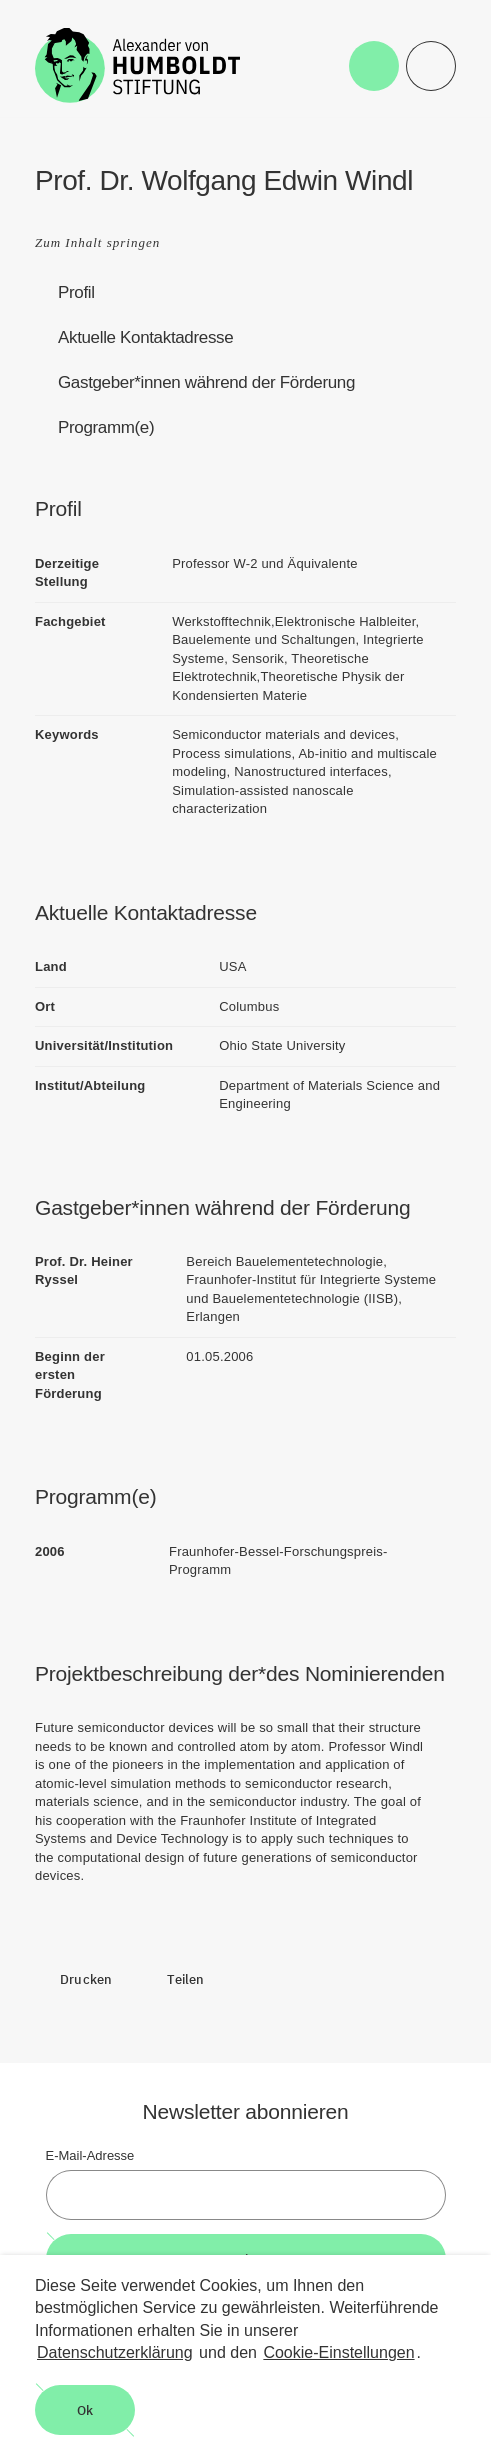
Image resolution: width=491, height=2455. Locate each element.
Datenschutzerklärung (115, 2352)
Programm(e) (106, 427)
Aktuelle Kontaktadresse (145, 337)
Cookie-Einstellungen (338, 2352)
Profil (76, 292)
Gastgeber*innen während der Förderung (206, 382)
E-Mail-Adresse (90, 2155)
